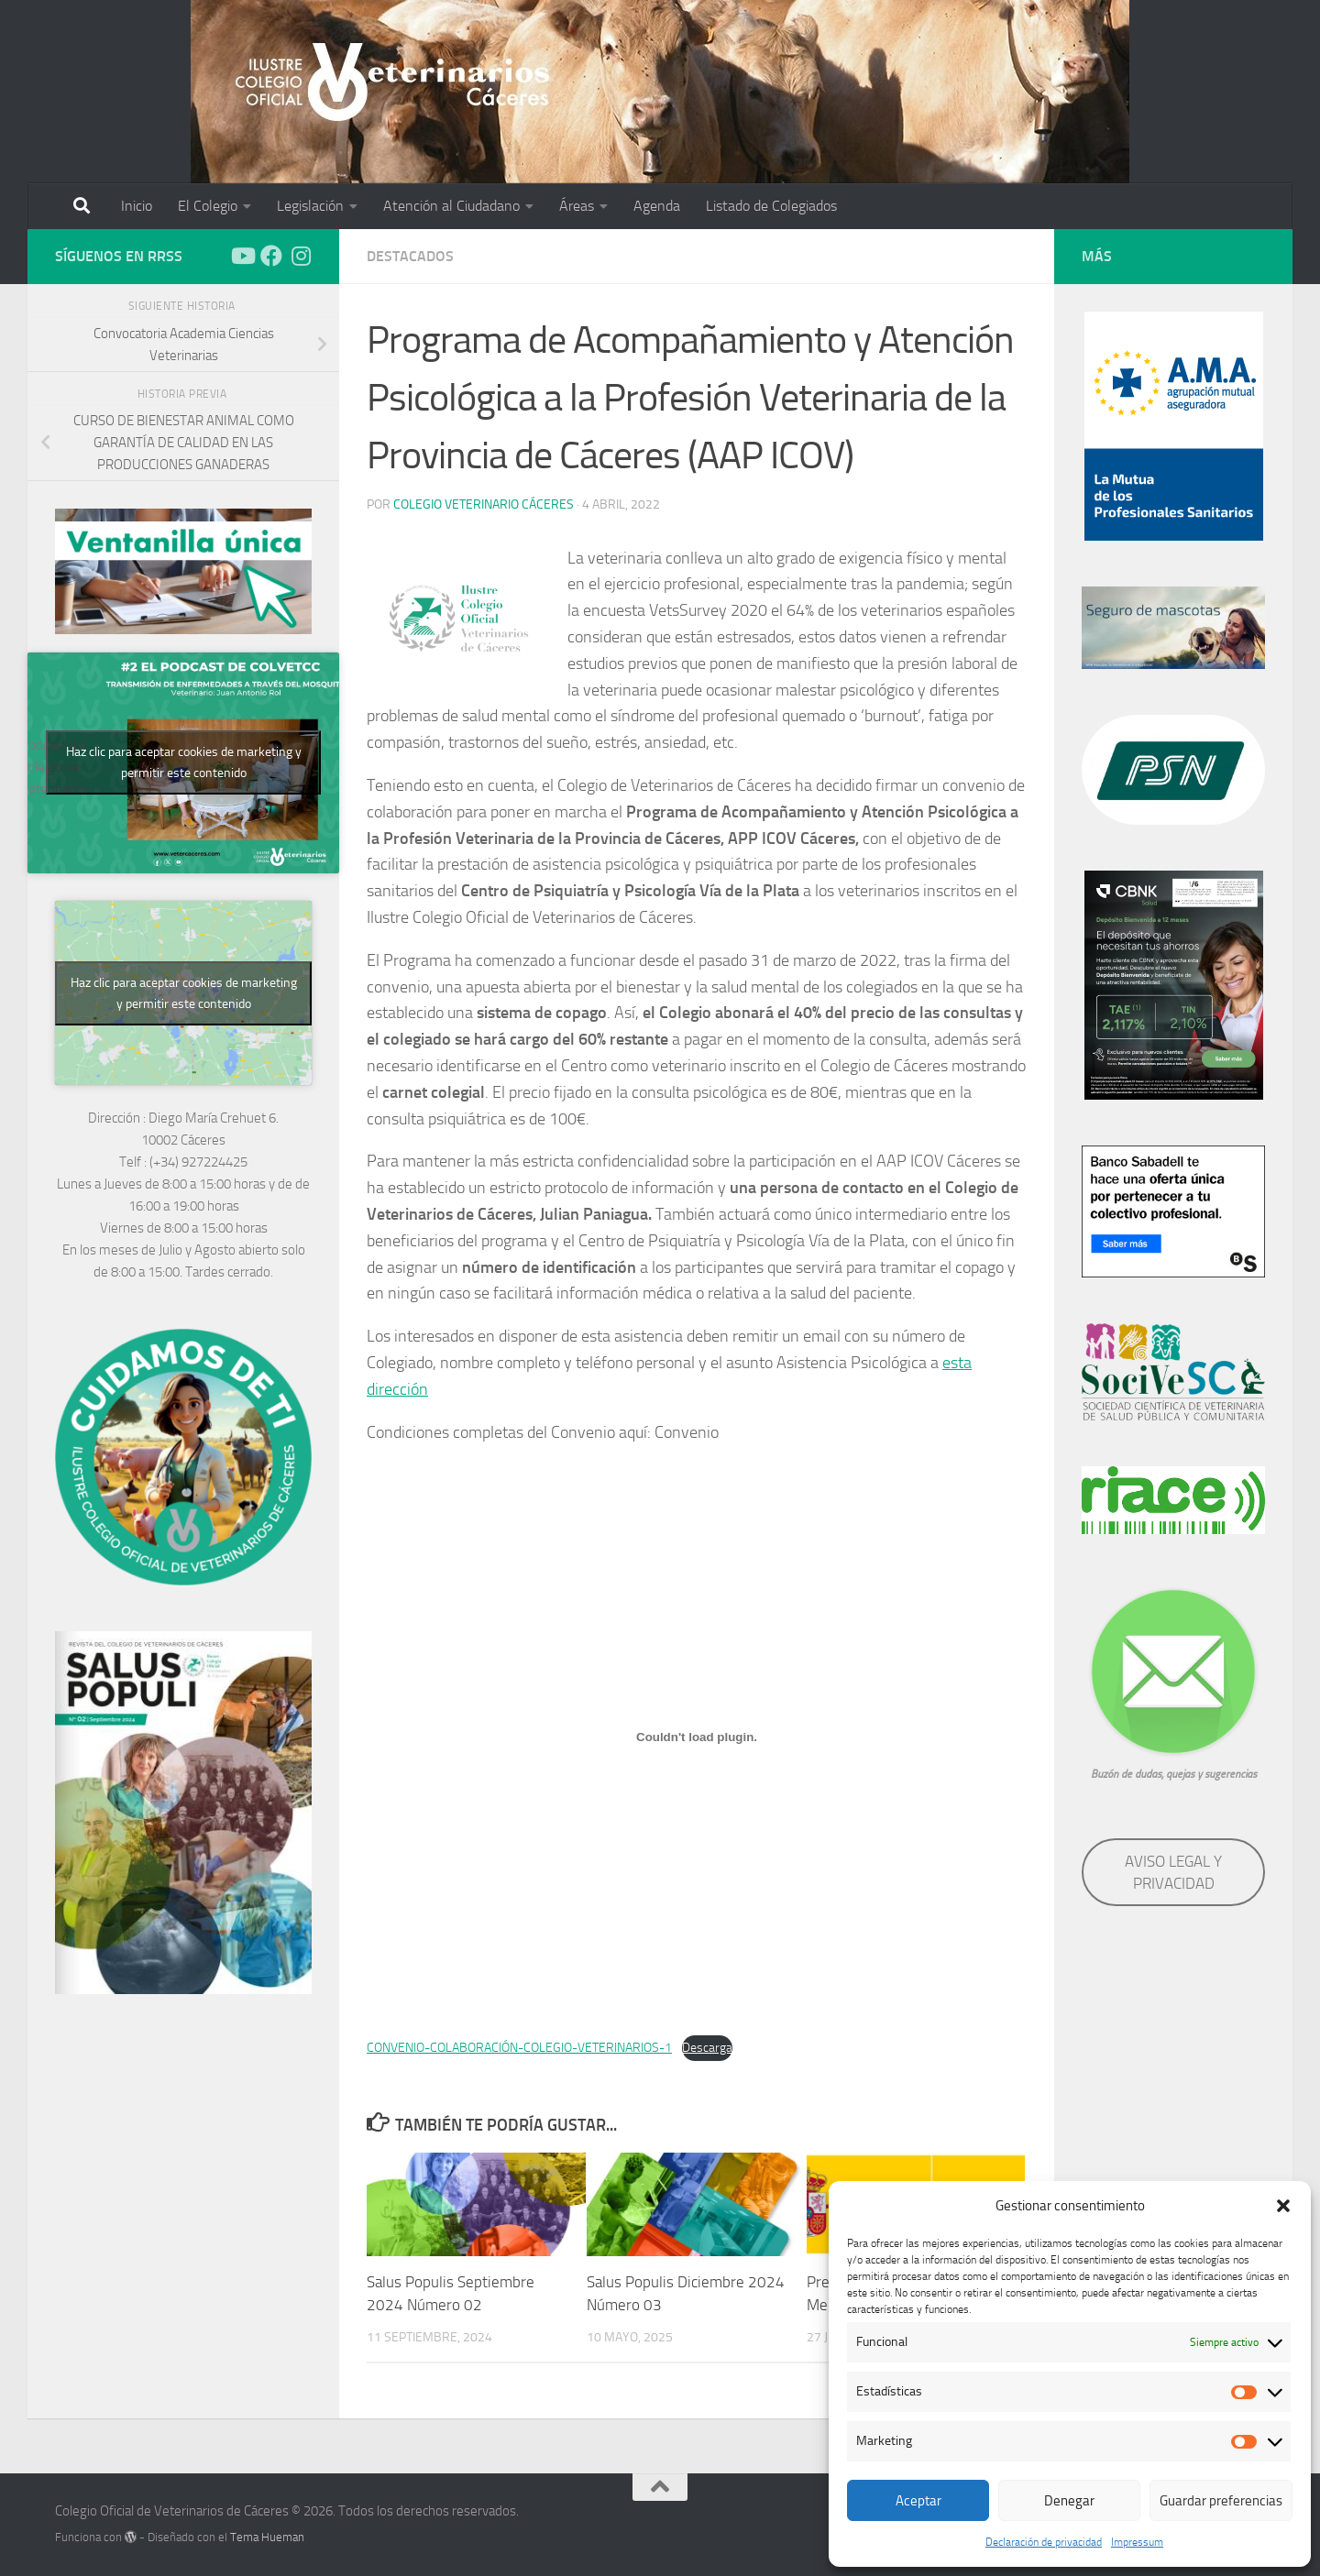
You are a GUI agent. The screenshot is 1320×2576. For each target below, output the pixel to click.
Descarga (707, 2047)
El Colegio (207, 205)
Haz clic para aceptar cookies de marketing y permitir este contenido (184, 762)
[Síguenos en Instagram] (301, 256)
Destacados (410, 256)
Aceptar (918, 2501)
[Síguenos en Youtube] (242, 256)
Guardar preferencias (1221, 2501)
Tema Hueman (267, 2537)
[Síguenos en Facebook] (271, 256)
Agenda (656, 205)
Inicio (136, 205)
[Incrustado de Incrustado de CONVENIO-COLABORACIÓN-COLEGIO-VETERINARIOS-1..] (697, 1736)
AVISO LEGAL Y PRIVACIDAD (1173, 1872)
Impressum (1137, 2542)
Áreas (576, 205)
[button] (1283, 2206)
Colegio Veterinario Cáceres (483, 504)
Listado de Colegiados (771, 205)
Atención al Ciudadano (451, 205)
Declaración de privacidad (1043, 2542)
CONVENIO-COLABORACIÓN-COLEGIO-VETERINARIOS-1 (519, 2047)
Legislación (310, 205)
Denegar (1069, 2501)
